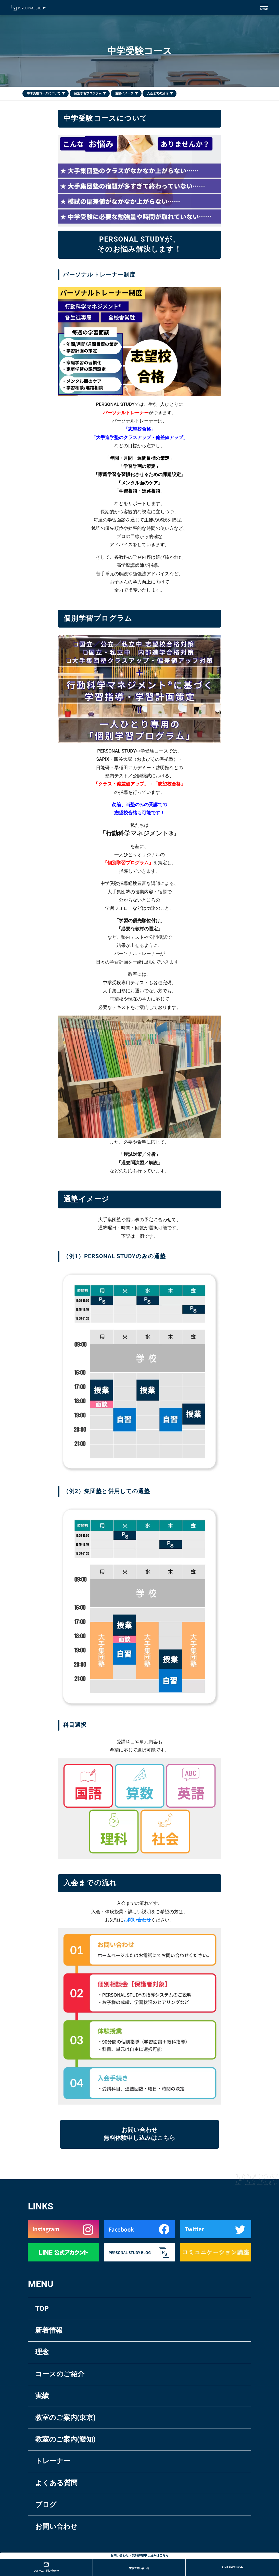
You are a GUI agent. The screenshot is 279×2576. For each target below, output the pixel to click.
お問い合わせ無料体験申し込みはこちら (139, 2133)
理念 (42, 2353)
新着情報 (49, 2331)
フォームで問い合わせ (46, 2567)
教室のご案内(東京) (66, 2419)
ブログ (46, 2507)
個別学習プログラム (88, 93)
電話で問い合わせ (139, 2568)
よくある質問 (57, 2485)
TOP (42, 2309)
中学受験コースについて (43, 93)
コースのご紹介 (60, 2375)
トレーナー (53, 2463)
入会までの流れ (157, 93)
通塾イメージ (124, 93)
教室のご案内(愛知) (66, 2441)
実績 (42, 2397)
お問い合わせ (137, 1919)
